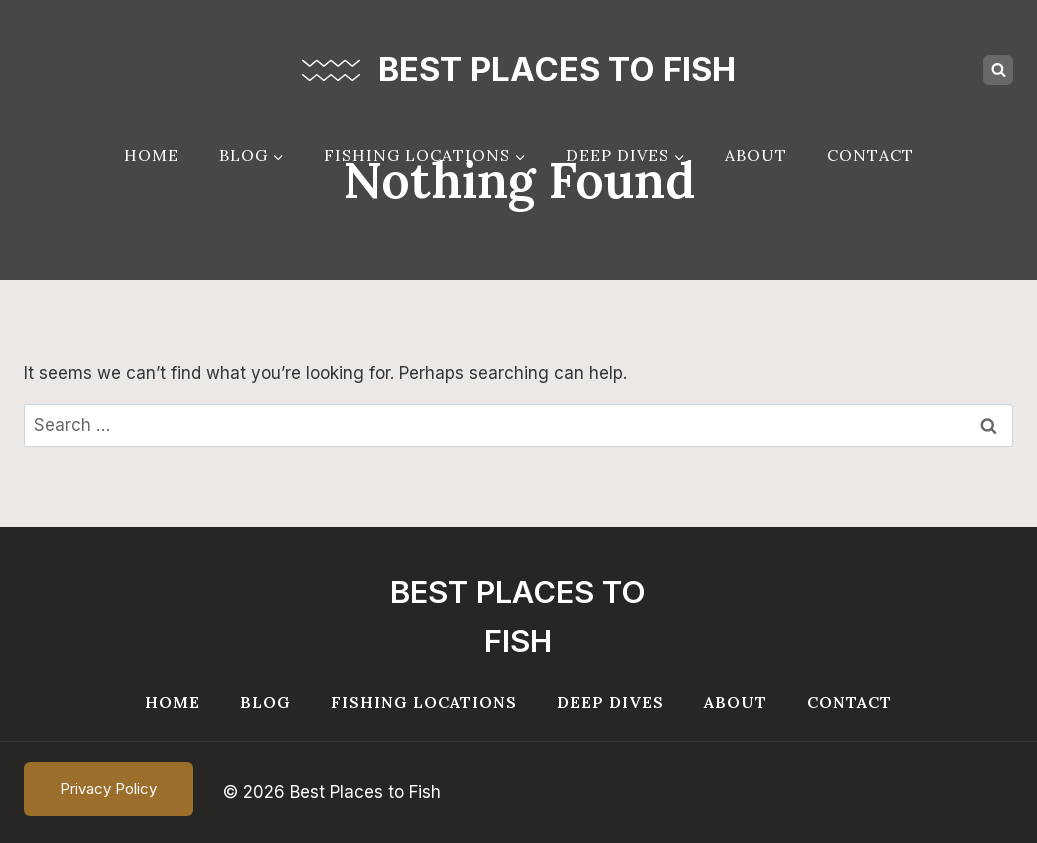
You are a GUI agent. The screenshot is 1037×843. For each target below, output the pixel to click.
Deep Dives (610, 702)
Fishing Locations (424, 702)
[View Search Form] (998, 70)
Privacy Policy (108, 788)
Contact (870, 155)
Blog (265, 702)
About (756, 155)
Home (151, 155)
